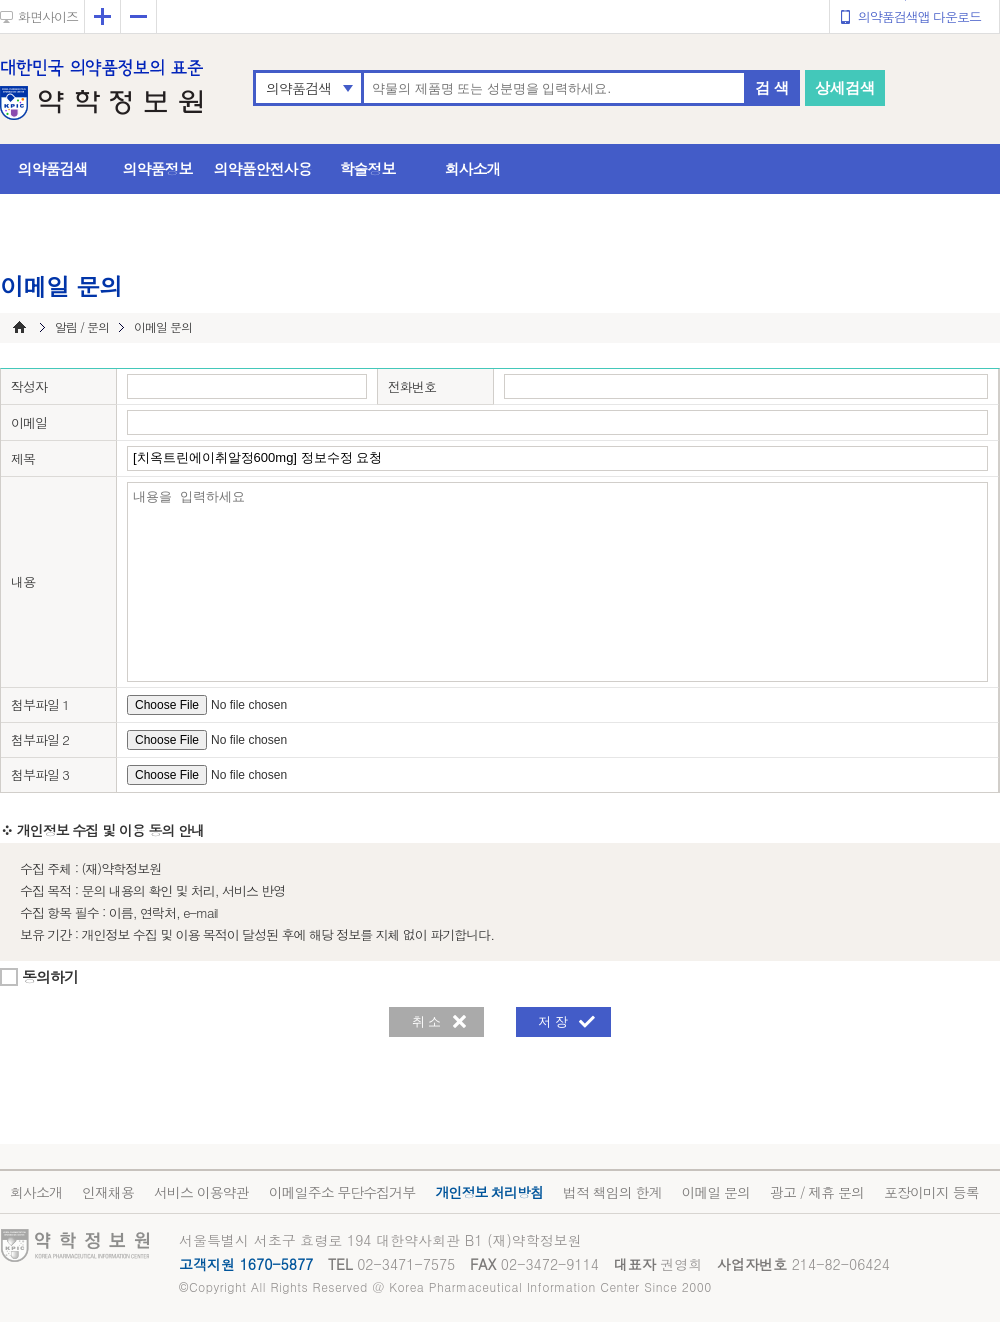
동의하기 (50, 977)
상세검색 (845, 87)
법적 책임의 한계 (612, 1192)
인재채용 (108, 1192)
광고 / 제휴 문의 (817, 1192)
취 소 (427, 1021)
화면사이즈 (48, 16)
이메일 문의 (715, 1192)
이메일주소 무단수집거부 (342, 1192)
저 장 (553, 1021)
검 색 (772, 87)
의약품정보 (158, 168)
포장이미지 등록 (931, 1192)
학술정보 (368, 168)
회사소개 (473, 168)
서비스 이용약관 (201, 1192)
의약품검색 (298, 88)
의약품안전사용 (263, 168)
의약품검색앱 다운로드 (919, 16)
